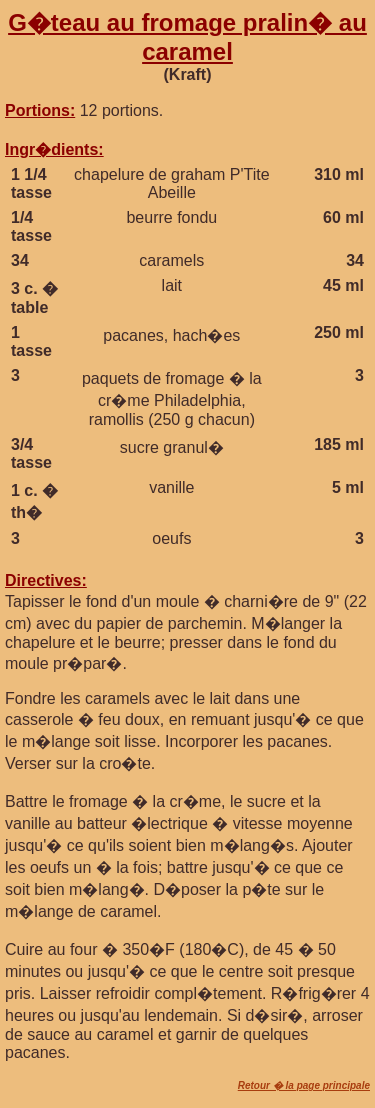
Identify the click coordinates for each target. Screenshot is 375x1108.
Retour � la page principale (304, 1085)
